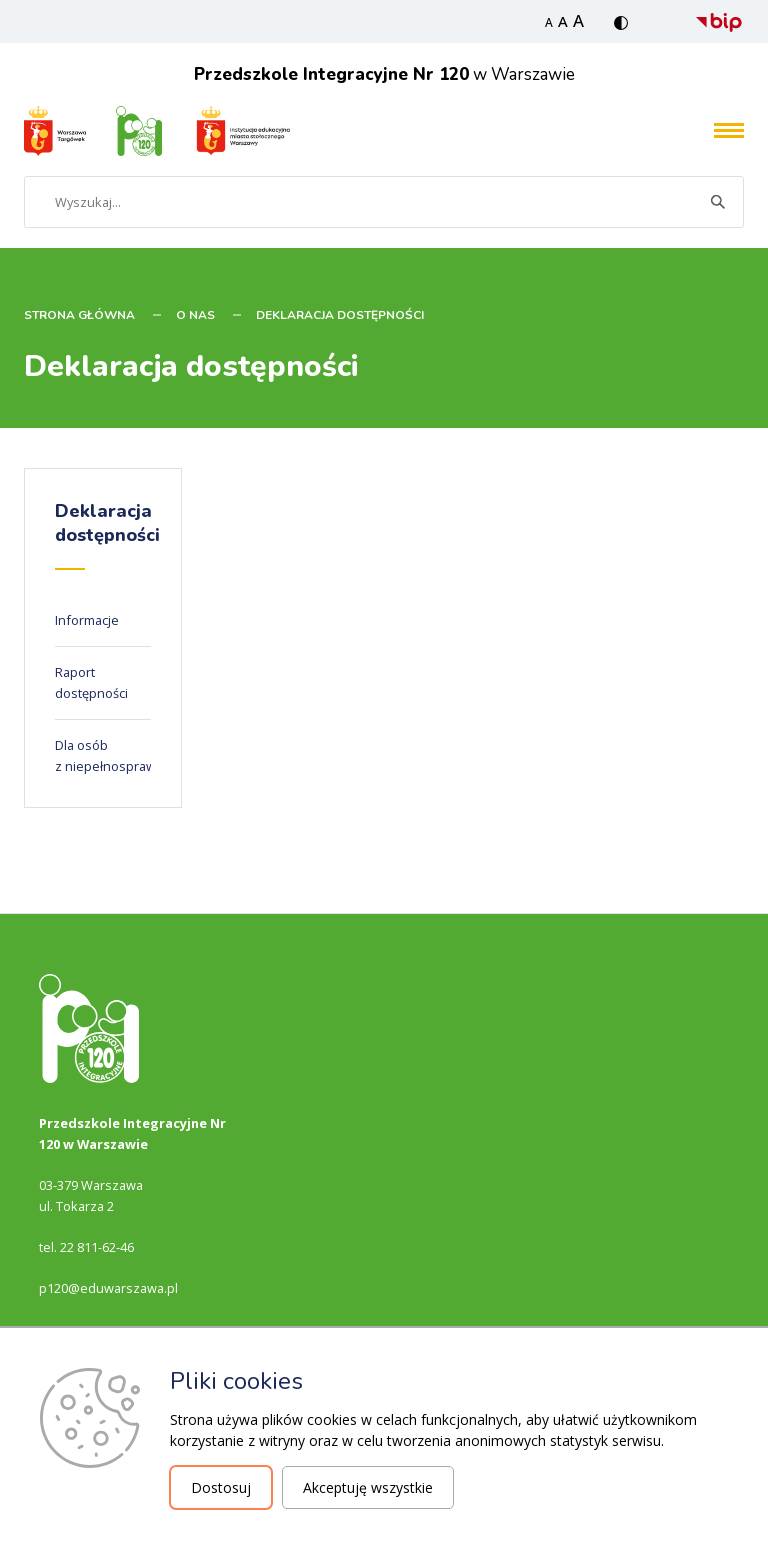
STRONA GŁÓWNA (79, 315)
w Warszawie (384, 74)
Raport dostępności (91, 682)
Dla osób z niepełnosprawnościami (131, 755)
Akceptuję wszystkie (368, 1487)
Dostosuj (221, 1487)
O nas (195, 315)
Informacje (87, 620)
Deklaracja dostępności (340, 315)
